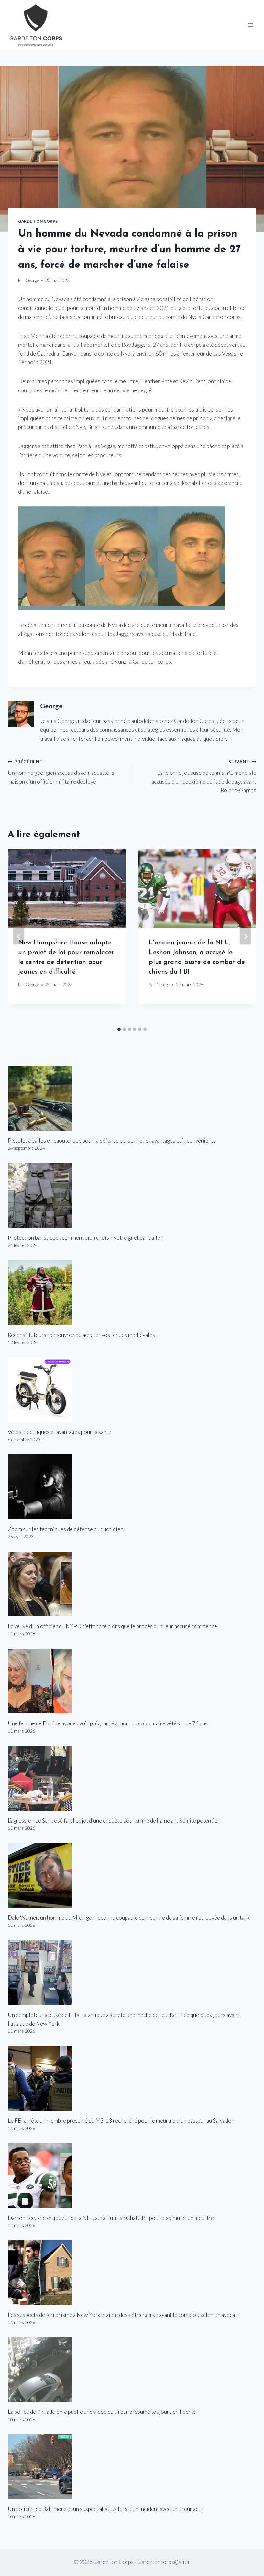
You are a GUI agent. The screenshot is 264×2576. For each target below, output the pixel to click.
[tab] (119, 1029)
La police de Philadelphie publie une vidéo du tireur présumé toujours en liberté (102, 2411)
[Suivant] (245, 936)
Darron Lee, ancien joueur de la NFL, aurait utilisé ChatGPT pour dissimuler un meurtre (111, 2217)
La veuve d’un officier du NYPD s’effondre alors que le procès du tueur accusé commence (112, 1626)
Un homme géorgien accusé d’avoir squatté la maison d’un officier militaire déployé (67, 771)
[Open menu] (250, 25)
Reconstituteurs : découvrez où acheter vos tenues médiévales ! (83, 1334)
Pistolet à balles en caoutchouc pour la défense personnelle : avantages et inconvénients (112, 1140)
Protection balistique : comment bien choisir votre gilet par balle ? (85, 1237)
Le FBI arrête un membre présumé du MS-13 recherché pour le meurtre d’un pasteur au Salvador (121, 2120)
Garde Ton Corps (38, 221)
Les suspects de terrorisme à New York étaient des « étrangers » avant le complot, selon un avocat (122, 2314)
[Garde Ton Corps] (36, 25)
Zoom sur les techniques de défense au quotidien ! (67, 1529)
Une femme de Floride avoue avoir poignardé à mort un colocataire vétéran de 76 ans (108, 1723)
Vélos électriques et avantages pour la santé (59, 1432)
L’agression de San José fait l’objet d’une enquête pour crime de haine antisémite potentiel (113, 1820)
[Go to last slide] (18, 936)
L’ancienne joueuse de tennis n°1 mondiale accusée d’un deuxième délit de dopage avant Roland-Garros (197, 775)
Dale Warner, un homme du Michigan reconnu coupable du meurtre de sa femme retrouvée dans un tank (129, 1917)
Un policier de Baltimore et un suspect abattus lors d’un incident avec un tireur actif (106, 2508)
